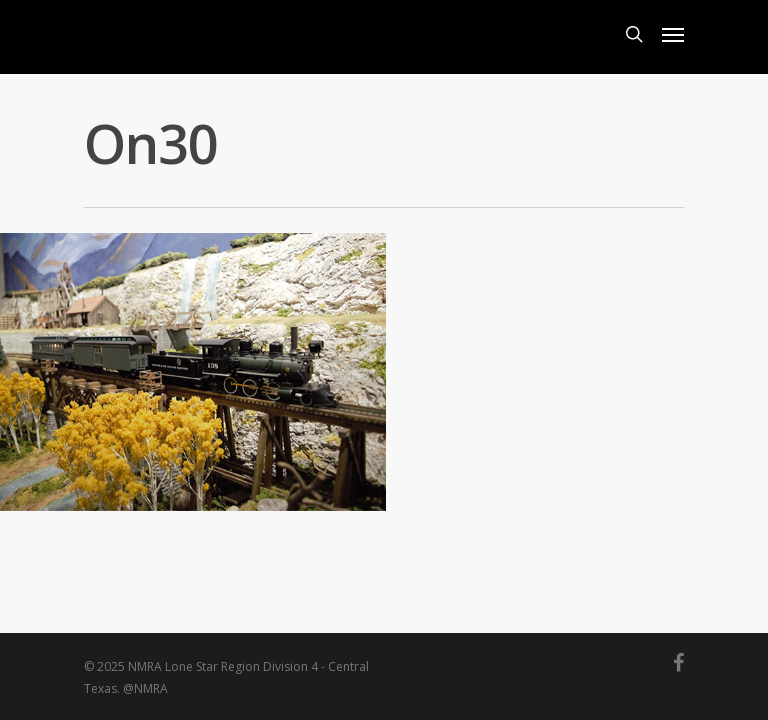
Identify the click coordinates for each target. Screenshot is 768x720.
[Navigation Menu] (673, 34)
